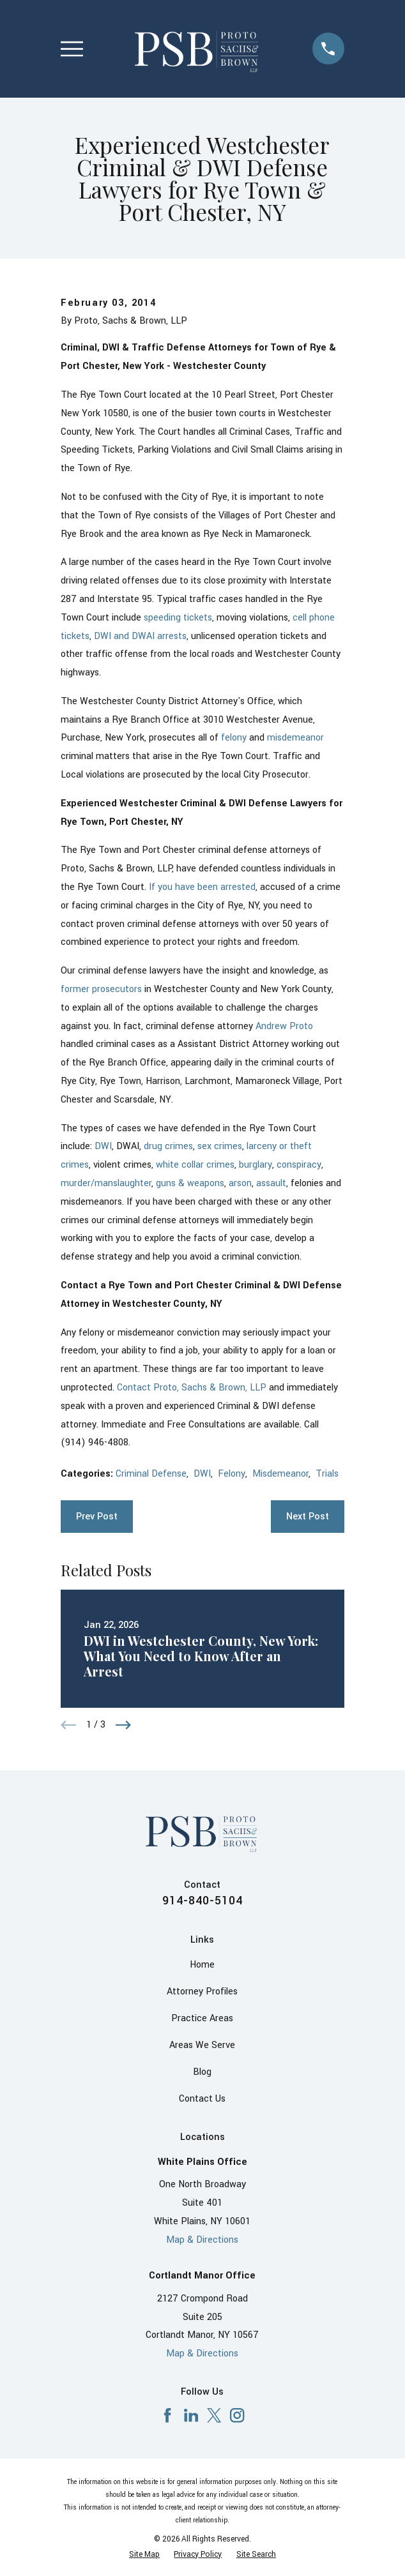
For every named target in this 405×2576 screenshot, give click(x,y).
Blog (202, 2072)
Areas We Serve (202, 2045)
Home (202, 1964)
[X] (214, 2415)
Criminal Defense (151, 1473)
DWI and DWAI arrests (140, 636)
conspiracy (299, 1164)
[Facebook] (167, 2415)
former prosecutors (101, 989)
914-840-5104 (202, 1900)
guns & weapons (190, 1183)
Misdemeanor (280, 1473)
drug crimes (168, 1146)
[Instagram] (237, 2415)
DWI (103, 1146)
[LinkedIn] (191, 2415)
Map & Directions (202, 2240)
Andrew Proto (284, 1026)
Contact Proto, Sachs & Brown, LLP (191, 1387)
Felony (231, 1473)
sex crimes (219, 1146)
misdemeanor (295, 737)
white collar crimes (195, 1164)
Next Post (307, 1516)
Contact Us (202, 2098)
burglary (255, 1164)
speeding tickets (178, 617)
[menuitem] (144, 2555)
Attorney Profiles (202, 1991)
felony (234, 737)
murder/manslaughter (106, 1183)
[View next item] (123, 1725)
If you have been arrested (202, 887)
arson (240, 1183)
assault (271, 1183)
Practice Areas (202, 2018)
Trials (327, 1473)
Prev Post (97, 1516)
